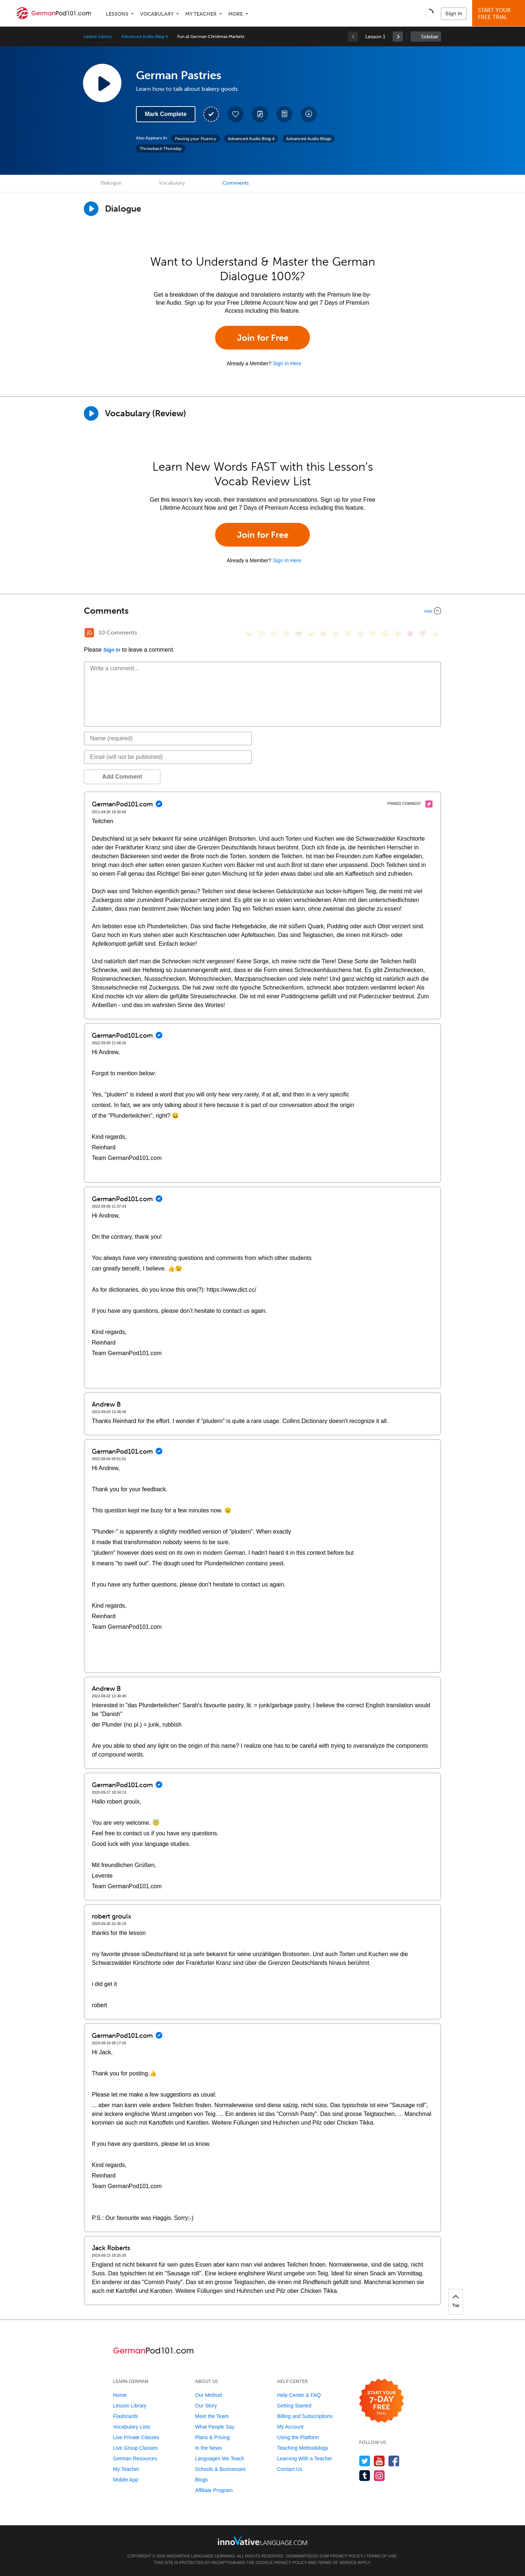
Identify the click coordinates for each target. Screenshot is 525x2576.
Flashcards (125, 2416)
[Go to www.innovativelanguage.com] (262, 2540)
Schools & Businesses (220, 2469)
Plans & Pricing (212, 2437)
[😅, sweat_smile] (336, 633)
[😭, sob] (360, 633)
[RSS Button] (89, 632)
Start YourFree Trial (499, 13)
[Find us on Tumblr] (364, 2475)
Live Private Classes (136, 2437)
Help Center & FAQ (299, 2395)
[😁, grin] (274, 633)
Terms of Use (381, 2556)
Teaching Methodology (302, 2448)
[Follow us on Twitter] (364, 2461)
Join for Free (262, 337)
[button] (429, 13)
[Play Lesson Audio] (102, 82)
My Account (290, 2427)
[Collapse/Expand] (262, 610)
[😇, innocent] (373, 633)
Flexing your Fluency (195, 138)
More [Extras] (235, 14)
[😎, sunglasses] (298, 633)
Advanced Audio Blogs (308, 138)
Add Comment (122, 777)
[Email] (168, 757)
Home (120, 2395)
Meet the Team (212, 2416)
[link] (398, 36)
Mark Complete (166, 114)
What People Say (214, 2427)
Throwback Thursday (161, 148)
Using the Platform (298, 2437)
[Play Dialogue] (91, 208)
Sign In (453, 13)
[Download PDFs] (284, 114)
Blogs (201, 2480)
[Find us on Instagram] (379, 2475)
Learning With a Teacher (304, 2458)
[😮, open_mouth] (398, 633)
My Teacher (201, 14)
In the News (208, 2448)
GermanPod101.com (307, 2556)
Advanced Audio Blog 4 (144, 36)
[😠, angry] (311, 633)
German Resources (135, 2458)
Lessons (117, 14)
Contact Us (289, 2469)
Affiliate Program (214, 2490)
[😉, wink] (348, 633)
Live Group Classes (135, 2448)
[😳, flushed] (261, 633)
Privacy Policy (346, 2556)
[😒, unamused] (286, 633)
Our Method (208, 2395)
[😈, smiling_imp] (410, 633)
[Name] (168, 738)
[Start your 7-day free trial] (381, 2401)
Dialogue (111, 183)
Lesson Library (98, 36)
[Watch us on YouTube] (379, 2461)
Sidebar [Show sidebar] (429, 37)
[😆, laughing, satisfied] (323, 633)
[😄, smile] (249, 633)
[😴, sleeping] (385, 633)
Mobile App (125, 2480)
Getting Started (294, 2406)
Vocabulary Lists (131, 2427)
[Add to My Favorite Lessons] (236, 114)
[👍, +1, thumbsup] (435, 633)
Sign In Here (287, 363)
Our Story (206, 2406)
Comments (235, 183)
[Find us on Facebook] (394, 2461)
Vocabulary (157, 14)
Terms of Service (337, 2562)
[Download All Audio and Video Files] (309, 114)
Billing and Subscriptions (305, 2416)
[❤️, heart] (422, 633)
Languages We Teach (219, 2458)
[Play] (91, 413)
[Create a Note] (260, 114)
